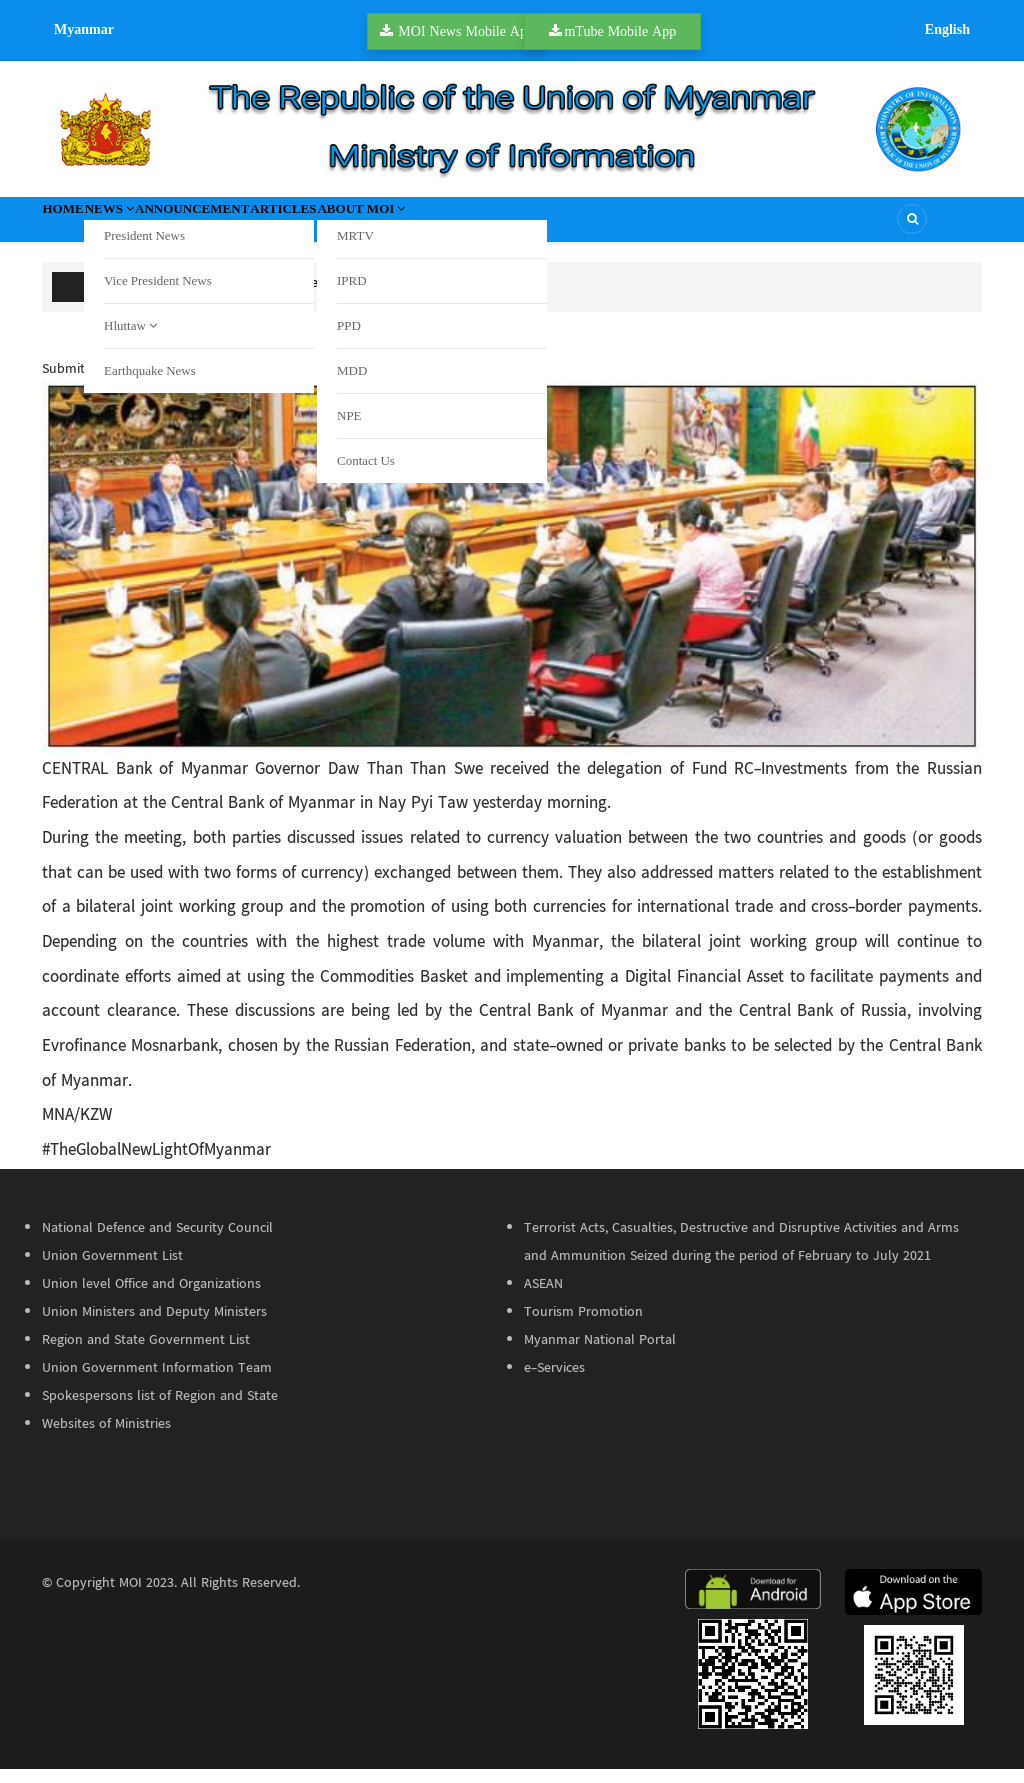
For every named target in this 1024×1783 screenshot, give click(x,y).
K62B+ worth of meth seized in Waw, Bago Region (351, 297)
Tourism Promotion (583, 1326)
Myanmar (84, 29)
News (161, 226)
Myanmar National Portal (600, 1354)
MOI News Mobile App (466, 31)
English (947, 29)
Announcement (285, 226)
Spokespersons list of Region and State (160, 1410)
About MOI (536, 226)
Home (80, 226)
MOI (130, 1597)
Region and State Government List (146, 1354)
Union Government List (112, 1270)
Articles (416, 226)
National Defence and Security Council (157, 1242)
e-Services (554, 1382)
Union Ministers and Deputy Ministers (154, 1326)
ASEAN (543, 1298)
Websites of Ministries (106, 1438)
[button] (512, 581)
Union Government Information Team (157, 1382)
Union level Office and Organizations (151, 1298)
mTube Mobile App (620, 31)
